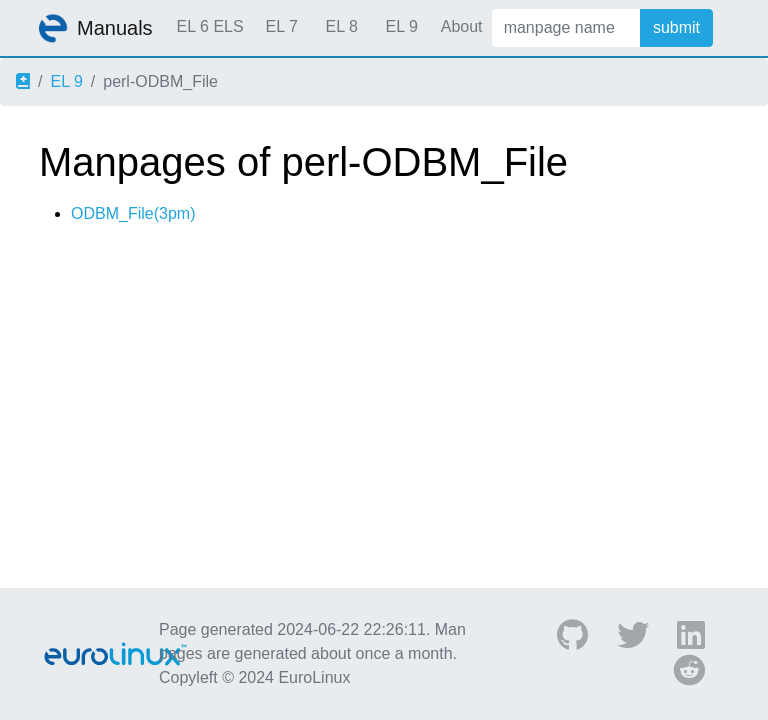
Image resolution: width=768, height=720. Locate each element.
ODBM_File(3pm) (133, 213)
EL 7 (281, 26)
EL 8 (341, 26)
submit (676, 27)
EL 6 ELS (210, 26)
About (462, 26)
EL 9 (401, 26)
